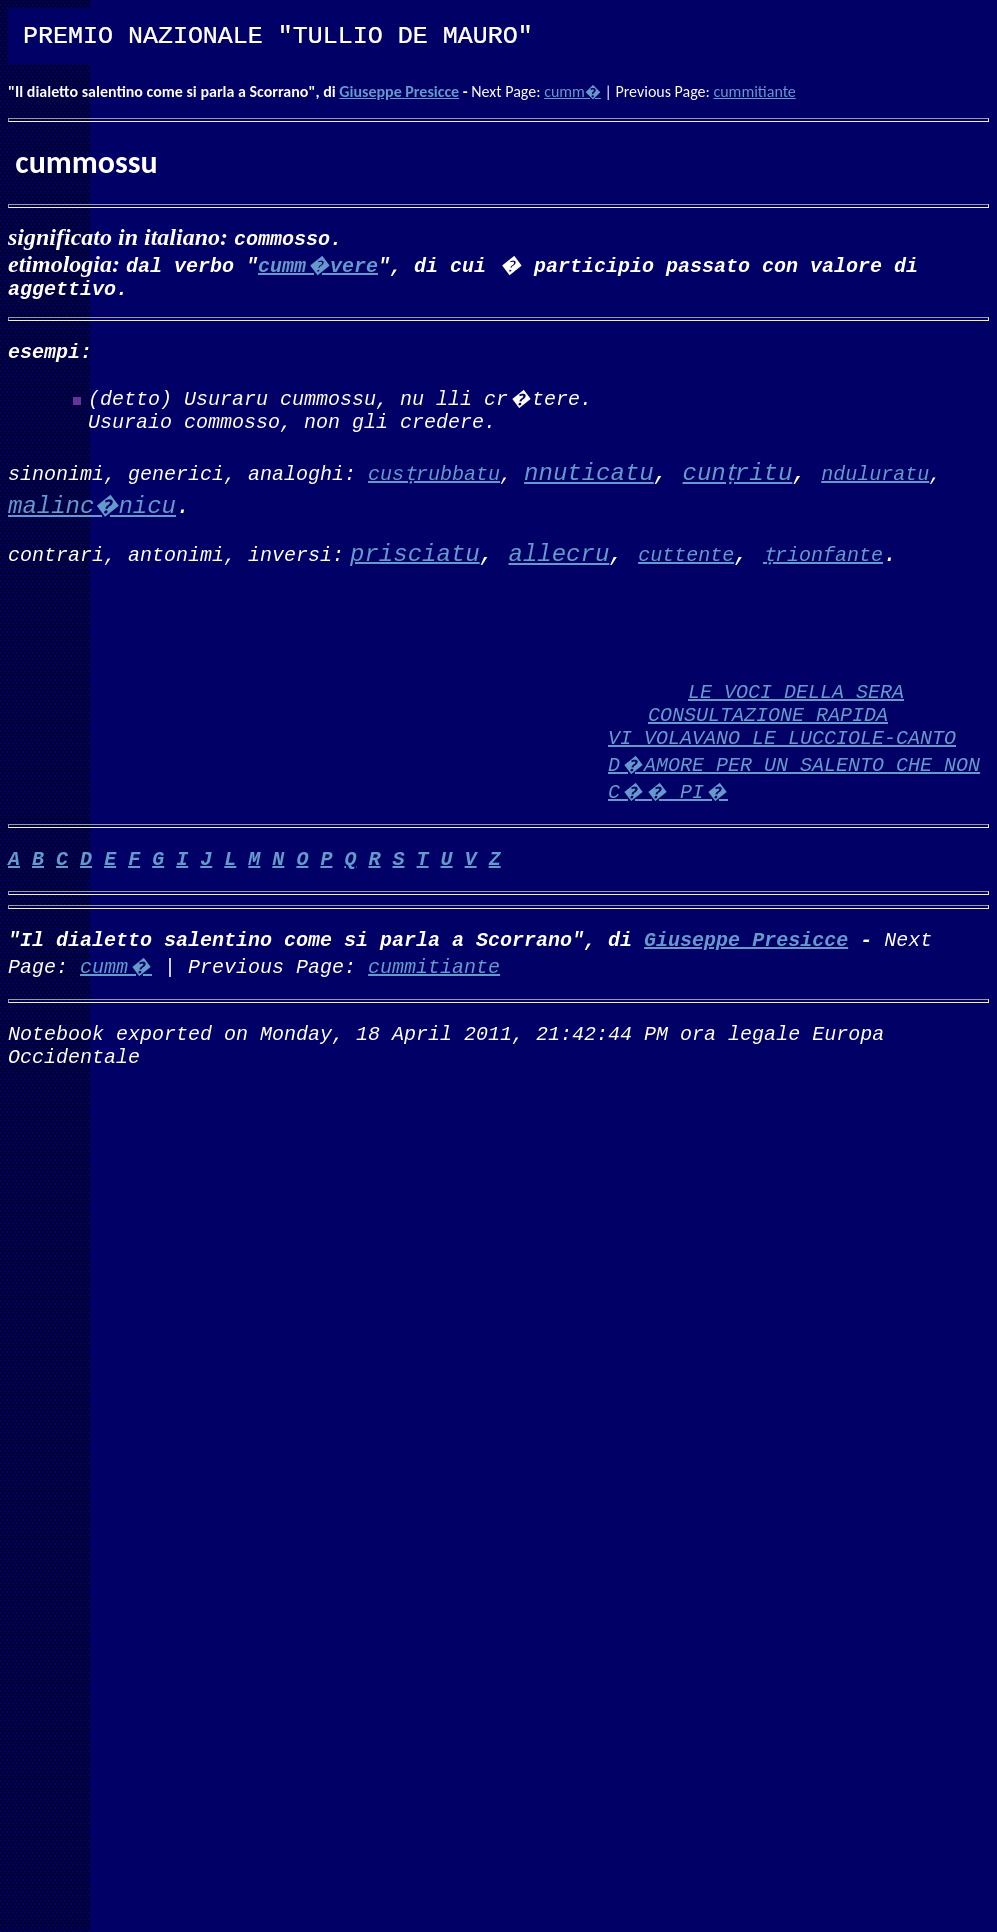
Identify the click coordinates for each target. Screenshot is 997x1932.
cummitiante (754, 91)
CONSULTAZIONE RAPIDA (768, 741)
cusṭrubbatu (434, 484)
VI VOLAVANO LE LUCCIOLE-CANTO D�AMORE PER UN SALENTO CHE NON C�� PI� (794, 795)
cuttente (686, 565)
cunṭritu (737, 485)
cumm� (572, 91)
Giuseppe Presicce (399, 91)
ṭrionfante (823, 565)
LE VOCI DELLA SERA (796, 714)
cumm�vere (318, 264)
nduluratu (875, 484)
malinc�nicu (92, 518)
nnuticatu (589, 485)
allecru (558, 566)
